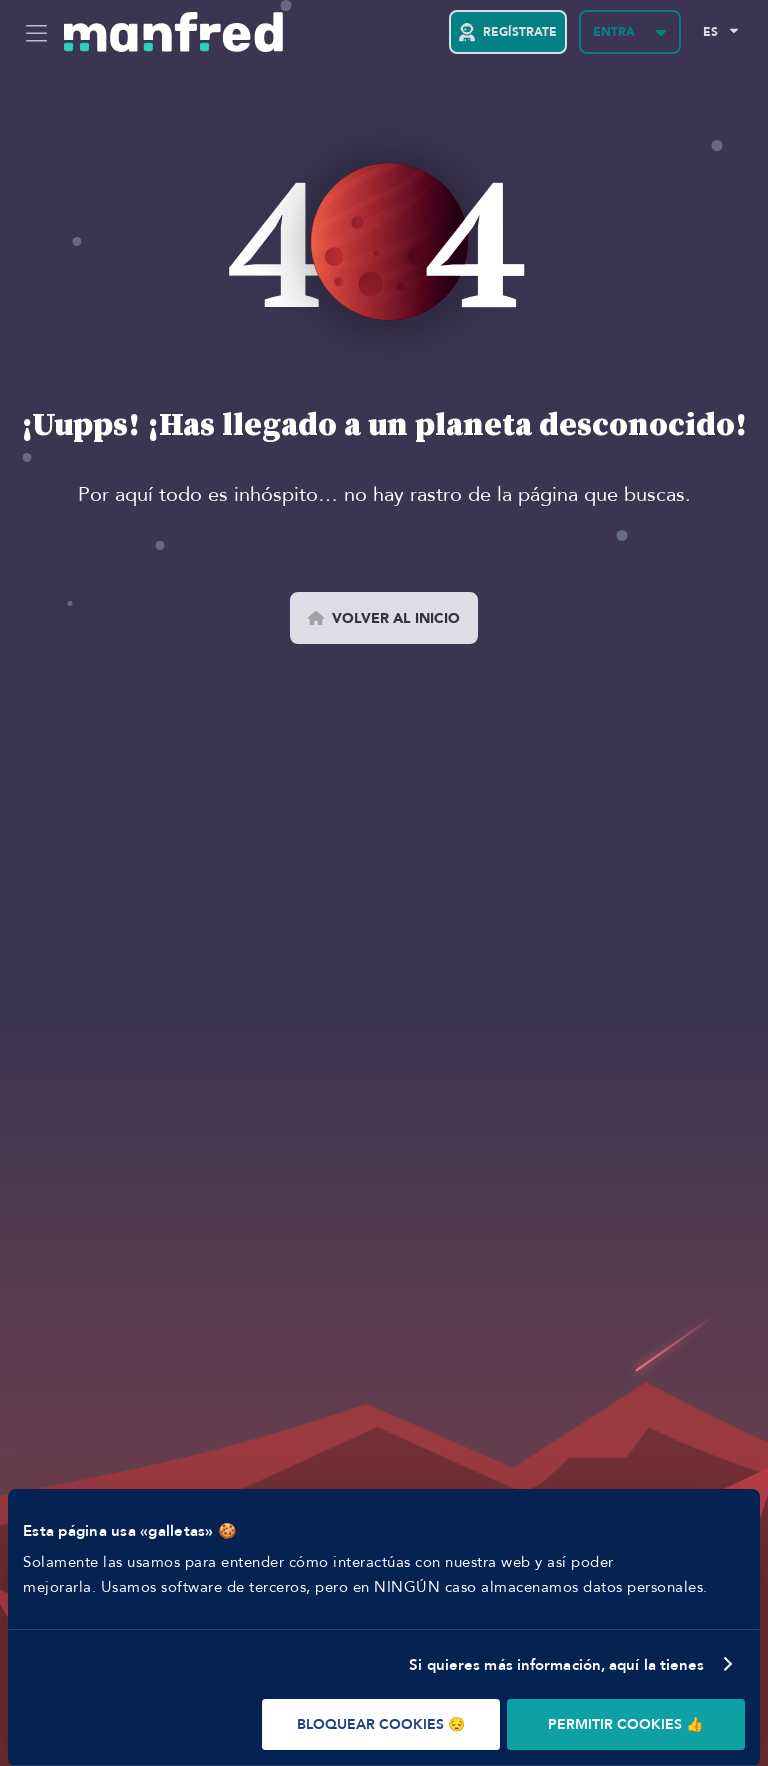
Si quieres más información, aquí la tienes (556, 1665)
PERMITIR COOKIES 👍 (625, 1724)
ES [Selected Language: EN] (710, 32)
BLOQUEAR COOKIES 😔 (381, 1724)
